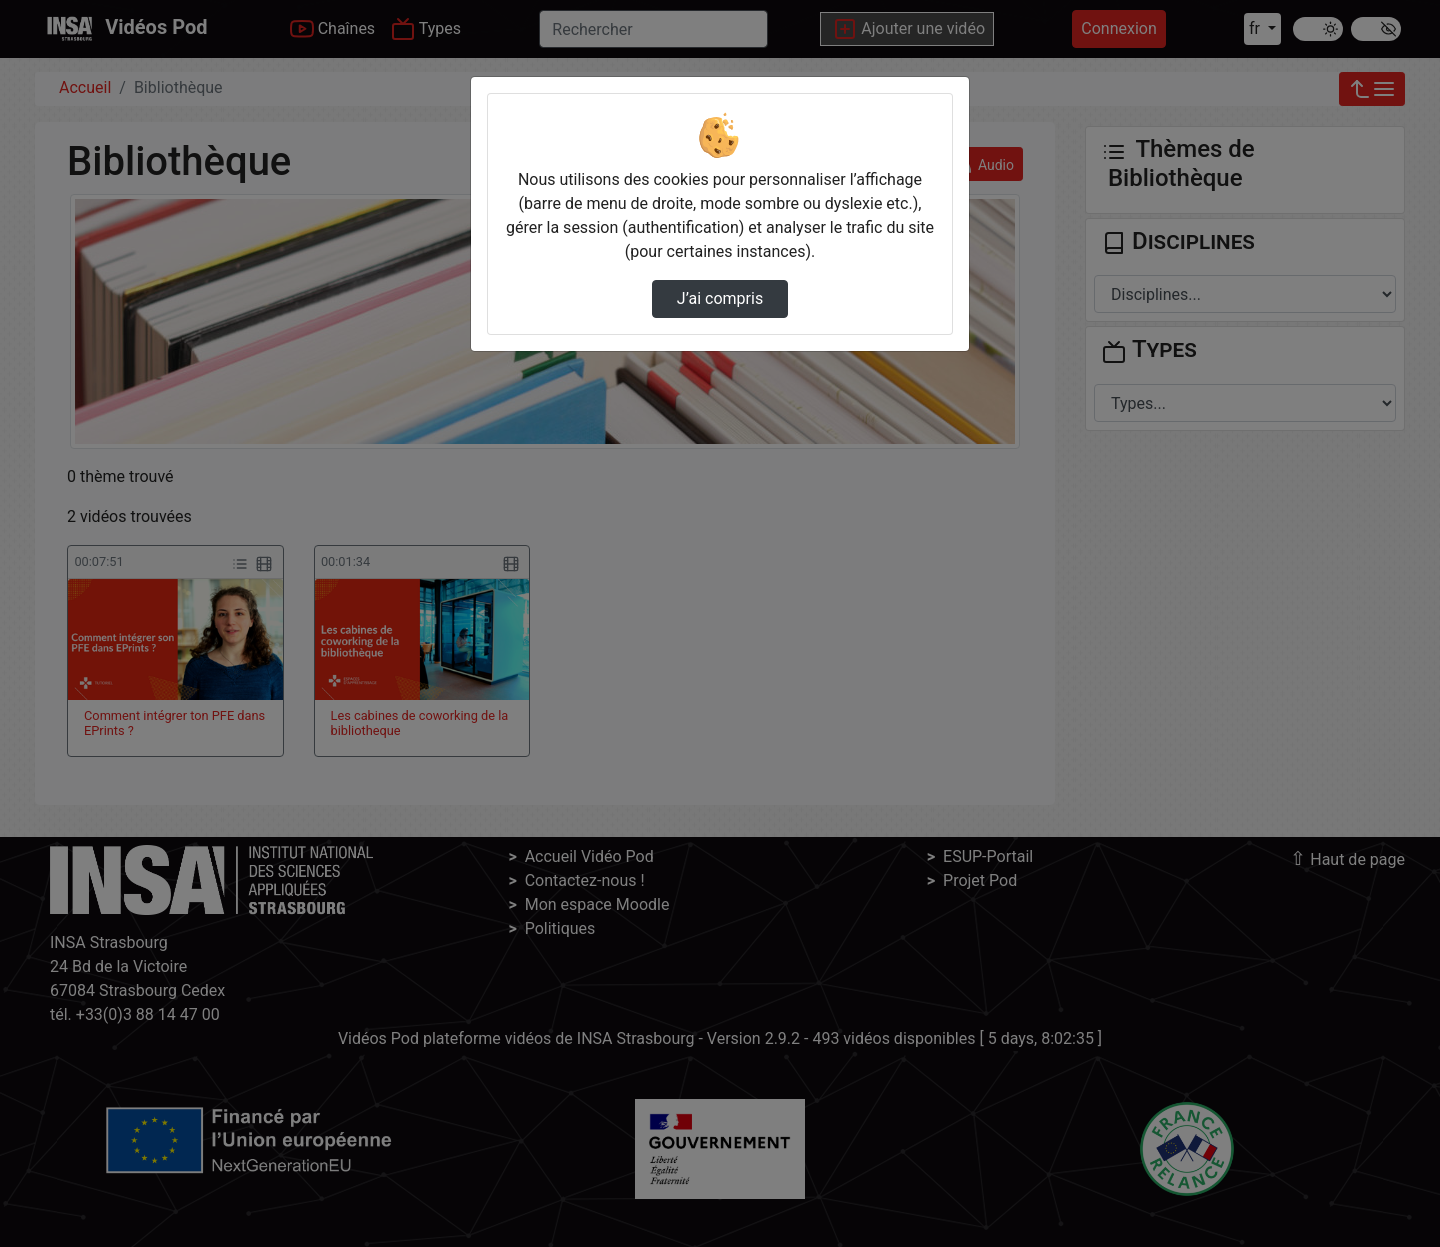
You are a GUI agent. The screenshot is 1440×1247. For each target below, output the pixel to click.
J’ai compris (720, 298)
